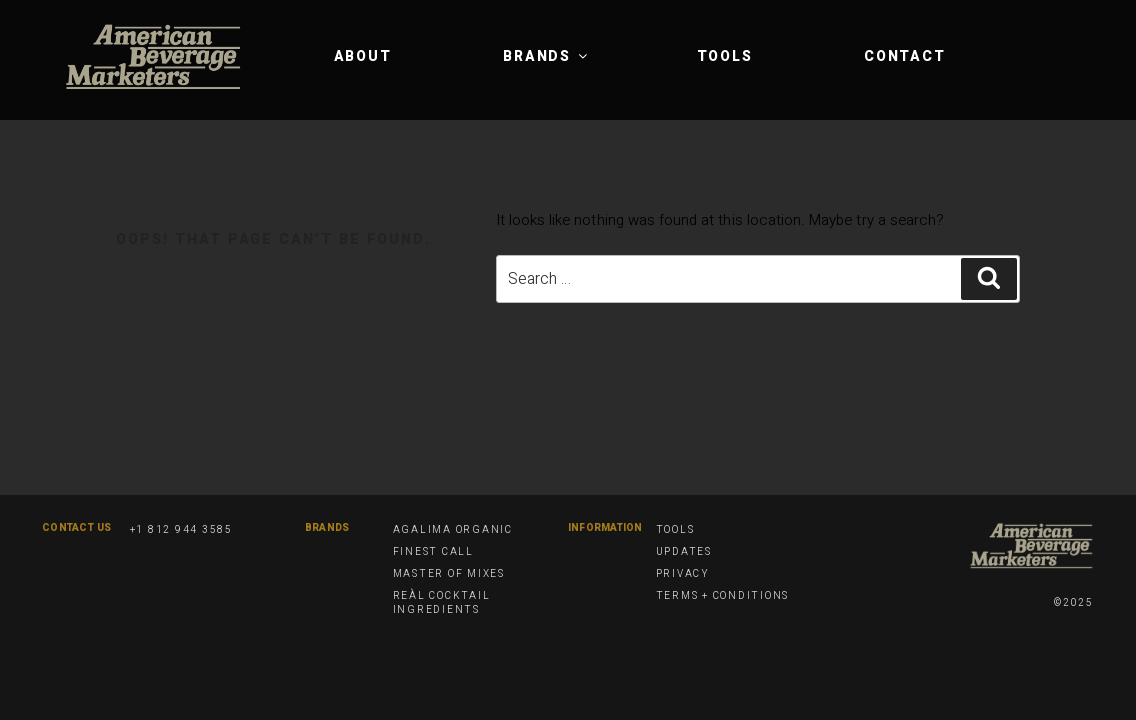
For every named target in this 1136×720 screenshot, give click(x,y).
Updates (684, 552)
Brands (546, 56)
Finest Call (433, 552)
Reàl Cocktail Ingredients (442, 603)
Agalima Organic (453, 530)
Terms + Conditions (723, 596)
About (363, 56)
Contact (904, 56)
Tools (725, 56)
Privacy (683, 574)
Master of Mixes (449, 574)
